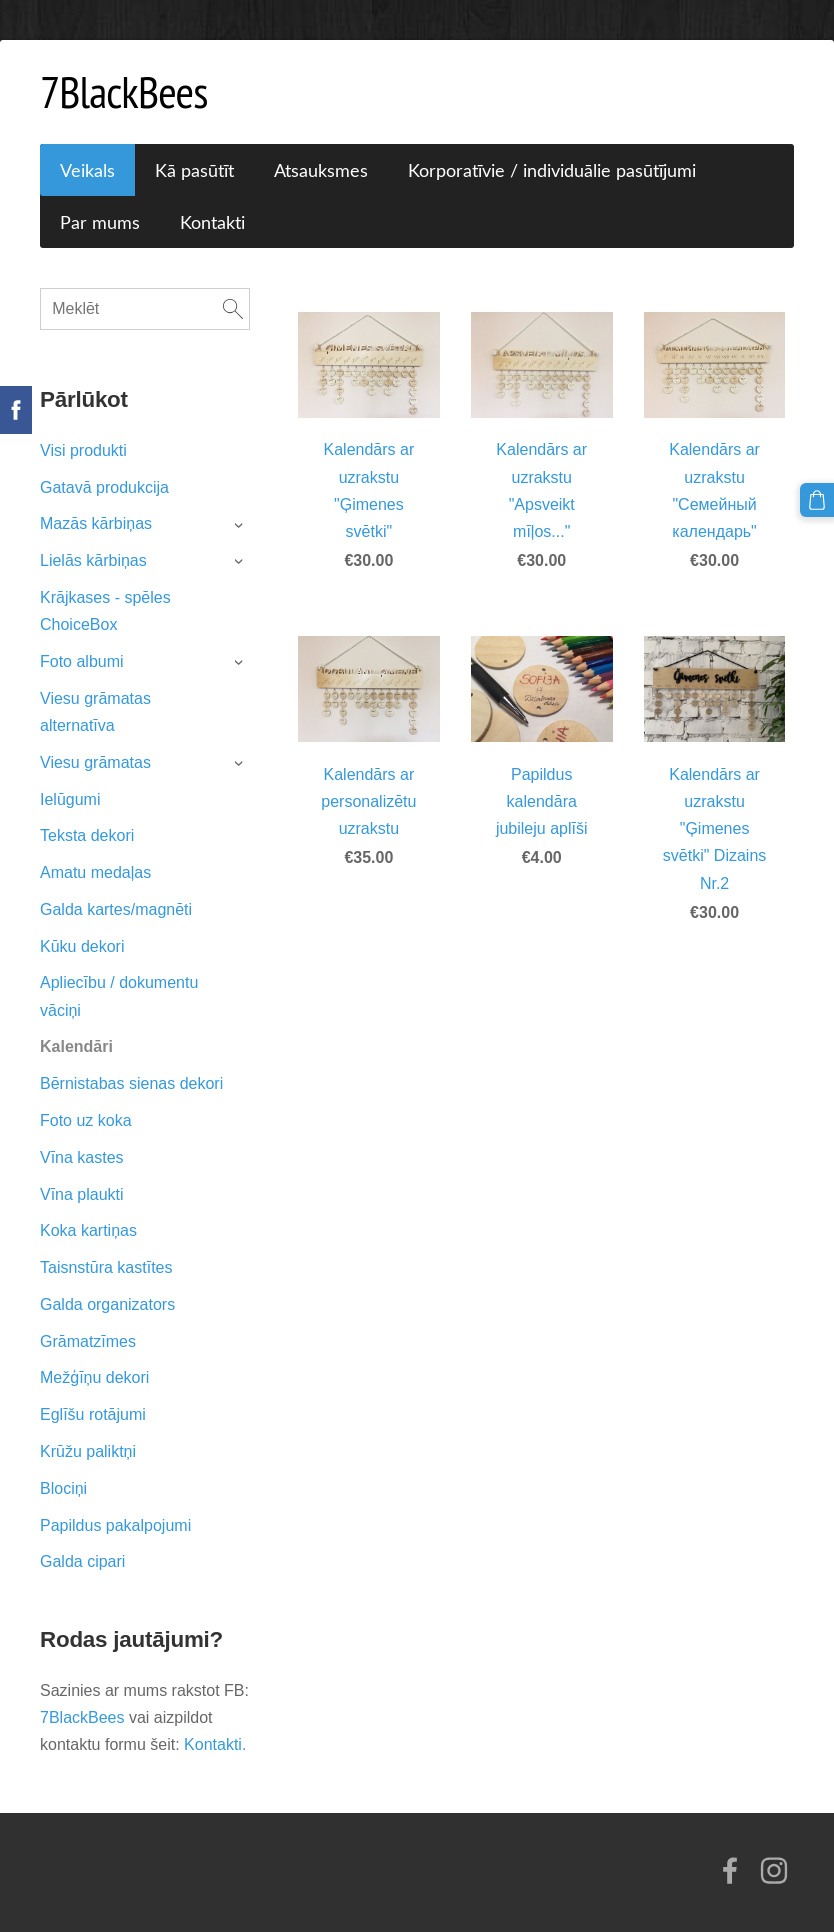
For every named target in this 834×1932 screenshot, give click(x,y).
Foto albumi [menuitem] (82, 661)
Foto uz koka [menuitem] (86, 1120)
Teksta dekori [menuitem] (87, 835)
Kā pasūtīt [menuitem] (194, 170)
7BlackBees (84, 1717)
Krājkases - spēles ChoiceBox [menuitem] (105, 611)
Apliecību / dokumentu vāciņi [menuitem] (119, 996)
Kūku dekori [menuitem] (82, 946)
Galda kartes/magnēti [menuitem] (116, 909)
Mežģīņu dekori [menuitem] (94, 1377)
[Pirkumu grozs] (817, 500)
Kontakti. (215, 1744)
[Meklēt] (145, 309)
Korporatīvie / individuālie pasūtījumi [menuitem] (552, 170)
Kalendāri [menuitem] (76, 1046)
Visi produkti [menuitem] (83, 450)
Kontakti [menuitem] (212, 222)
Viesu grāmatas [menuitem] (95, 762)
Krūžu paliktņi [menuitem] (88, 1451)
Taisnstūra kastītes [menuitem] (106, 1267)
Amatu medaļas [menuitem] (95, 872)
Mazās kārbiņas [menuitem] (96, 523)
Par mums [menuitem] (100, 222)
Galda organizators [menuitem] (107, 1304)
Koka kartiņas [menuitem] (88, 1230)
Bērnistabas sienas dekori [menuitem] (131, 1083)
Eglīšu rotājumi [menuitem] (93, 1414)
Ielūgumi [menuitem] (70, 799)
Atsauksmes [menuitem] (321, 170)
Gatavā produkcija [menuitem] (104, 487)
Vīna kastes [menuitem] (82, 1157)
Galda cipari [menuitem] (82, 1561)
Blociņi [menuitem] (63, 1488)
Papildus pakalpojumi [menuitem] (115, 1525)
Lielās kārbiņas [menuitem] (93, 560)
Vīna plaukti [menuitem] (82, 1194)
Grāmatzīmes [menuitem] (88, 1341)
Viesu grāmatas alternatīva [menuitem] (95, 712)
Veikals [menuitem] (87, 170)
